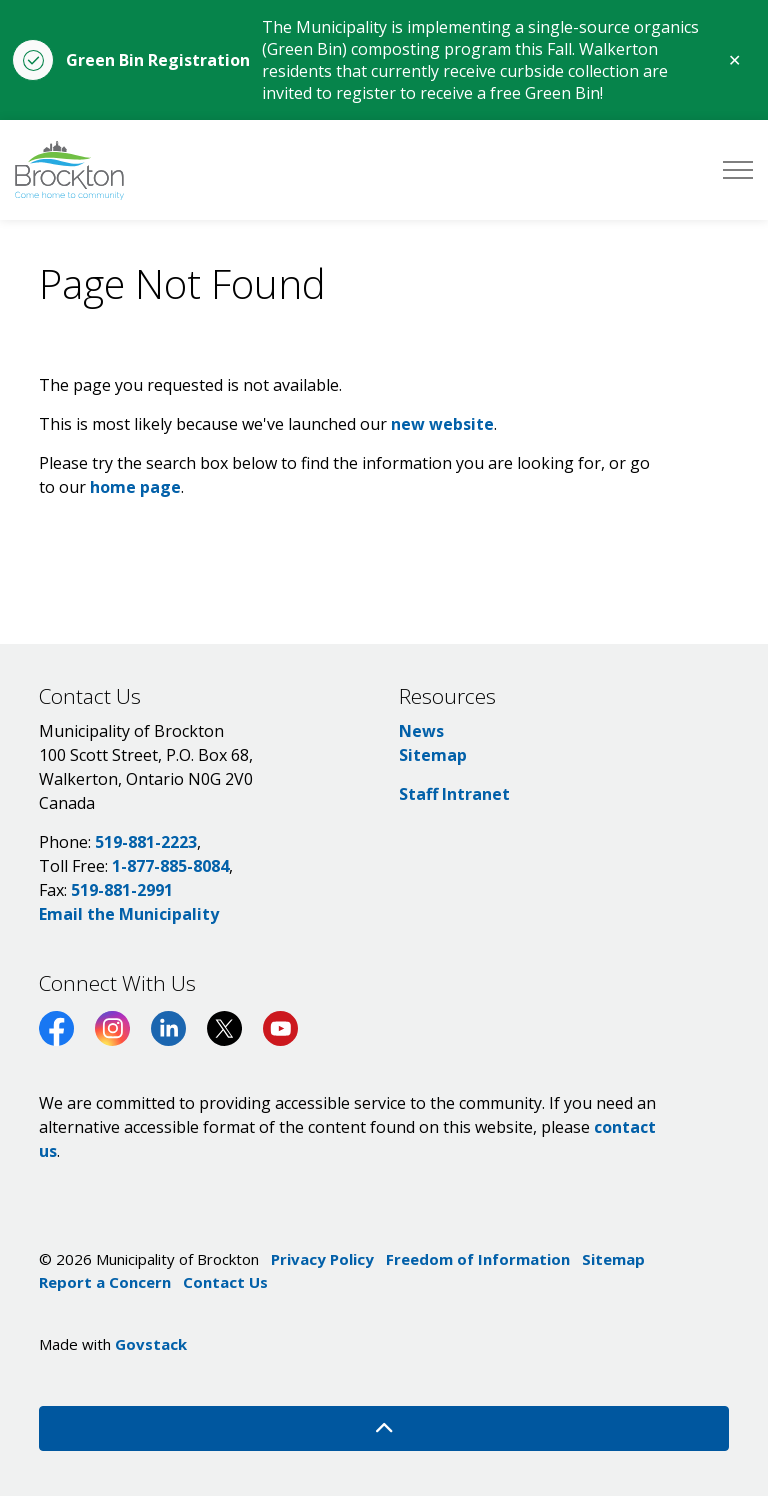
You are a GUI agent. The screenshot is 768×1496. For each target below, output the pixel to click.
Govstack (151, 1344)
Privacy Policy (322, 1259)
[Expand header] (738, 170)
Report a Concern (105, 1282)
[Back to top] (384, 1428)
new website (442, 424)
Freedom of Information (478, 1259)
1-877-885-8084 (170, 866)
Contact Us (225, 1282)
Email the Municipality (129, 914)
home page (135, 487)
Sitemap (433, 755)
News (421, 731)
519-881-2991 (122, 890)
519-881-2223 (146, 842)
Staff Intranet (454, 794)
